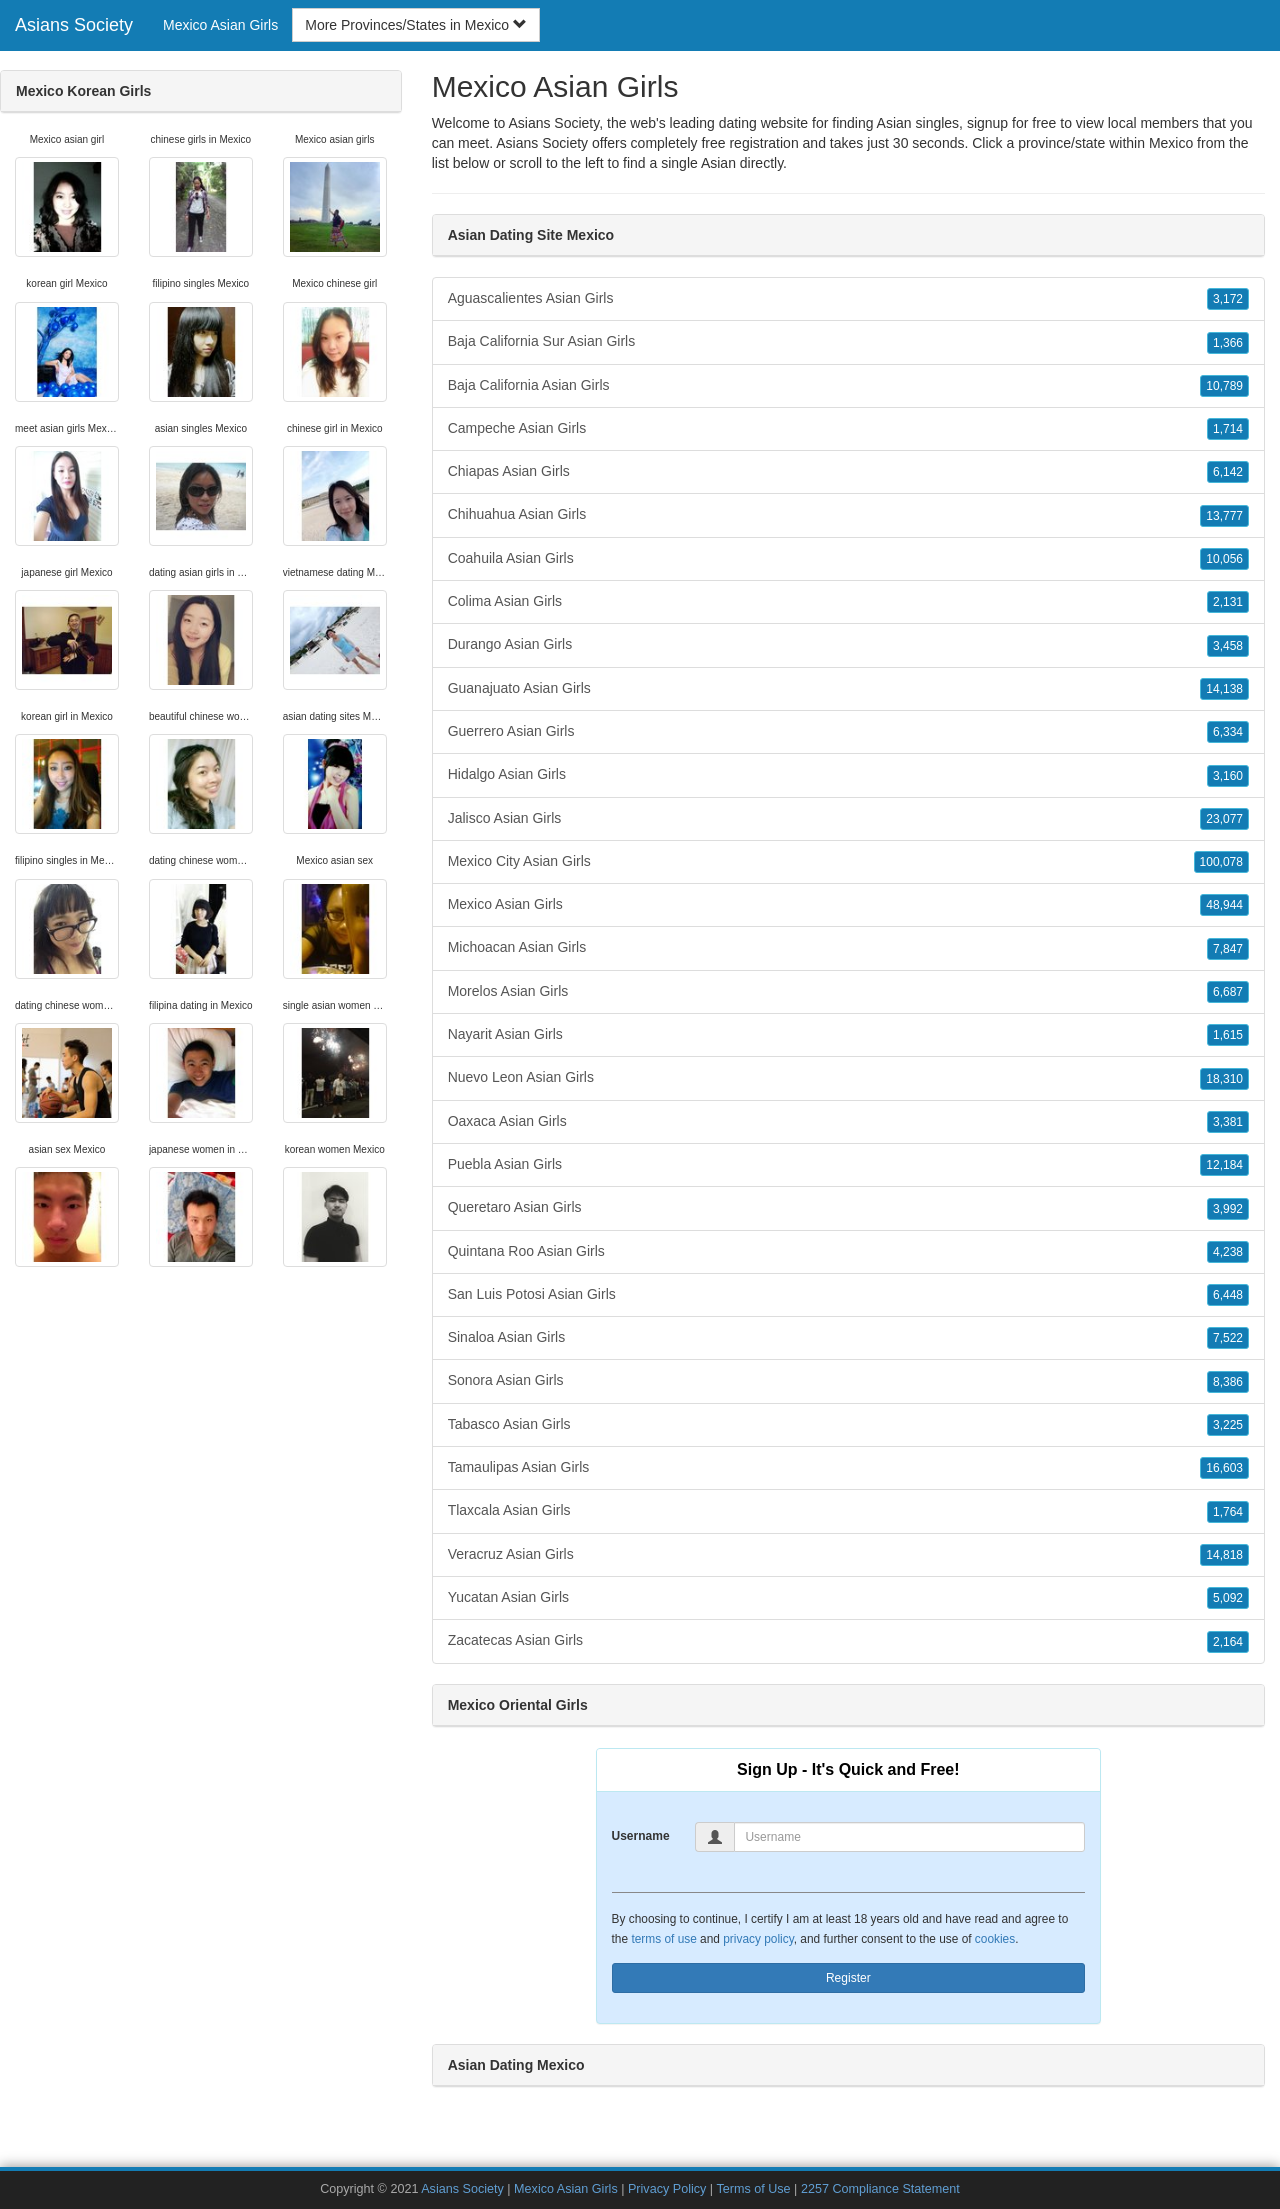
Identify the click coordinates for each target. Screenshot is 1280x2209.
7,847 (1228, 949)
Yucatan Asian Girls (848, 1598)
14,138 (1224, 689)
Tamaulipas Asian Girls (848, 1468)
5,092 (1228, 1598)
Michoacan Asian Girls (848, 948)
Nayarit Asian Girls (848, 1035)
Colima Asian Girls (848, 602)
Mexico (1171, 143)
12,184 (1224, 1165)
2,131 (1228, 602)
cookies (995, 1939)
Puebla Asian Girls (848, 1165)
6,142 (1228, 472)
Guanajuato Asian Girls (848, 689)
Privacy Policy (667, 2189)
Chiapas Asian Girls (848, 472)
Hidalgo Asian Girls (848, 775)
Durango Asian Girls (848, 645)
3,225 (1228, 1425)
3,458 (1228, 646)
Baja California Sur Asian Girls (848, 342)
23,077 (1224, 819)
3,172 (1228, 299)
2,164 (1228, 1642)
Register (848, 1978)
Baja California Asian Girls (848, 386)
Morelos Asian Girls (848, 992)
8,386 (1228, 1382)
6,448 (1228, 1295)
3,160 (1228, 776)
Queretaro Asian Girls (848, 1208)
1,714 (1228, 429)
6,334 (1228, 732)
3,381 (1228, 1122)
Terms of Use (753, 2189)
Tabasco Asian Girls (848, 1425)
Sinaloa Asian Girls (848, 1338)
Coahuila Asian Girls (848, 559)
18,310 (1224, 1079)
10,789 (1224, 386)
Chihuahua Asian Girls (848, 515)
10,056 (1224, 559)
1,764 (1228, 1512)
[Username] (909, 1837)
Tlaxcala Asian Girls (848, 1511)
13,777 (1224, 516)
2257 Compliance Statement (880, 2189)
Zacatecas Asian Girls (848, 1641)
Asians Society (74, 25)
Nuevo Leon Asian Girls (848, 1078)
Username (641, 1836)
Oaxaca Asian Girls (848, 1122)
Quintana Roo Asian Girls (848, 1252)
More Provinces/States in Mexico (416, 25)
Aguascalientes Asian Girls (848, 299)
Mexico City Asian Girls (848, 862)
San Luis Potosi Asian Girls (848, 1295)
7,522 (1228, 1338)
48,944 (1224, 905)
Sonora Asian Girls (848, 1381)
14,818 (1224, 1555)
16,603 (1224, 1468)
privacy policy (758, 1939)
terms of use (663, 1939)
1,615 (1228, 1035)
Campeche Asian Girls (848, 429)
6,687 (1228, 992)
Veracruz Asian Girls (848, 1555)
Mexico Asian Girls (220, 25)
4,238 (1228, 1252)
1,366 (1228, 343)
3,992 (1228, 1209)
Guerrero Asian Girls (848, 732)
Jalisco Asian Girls (848, 819)
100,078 (1221, 862)
